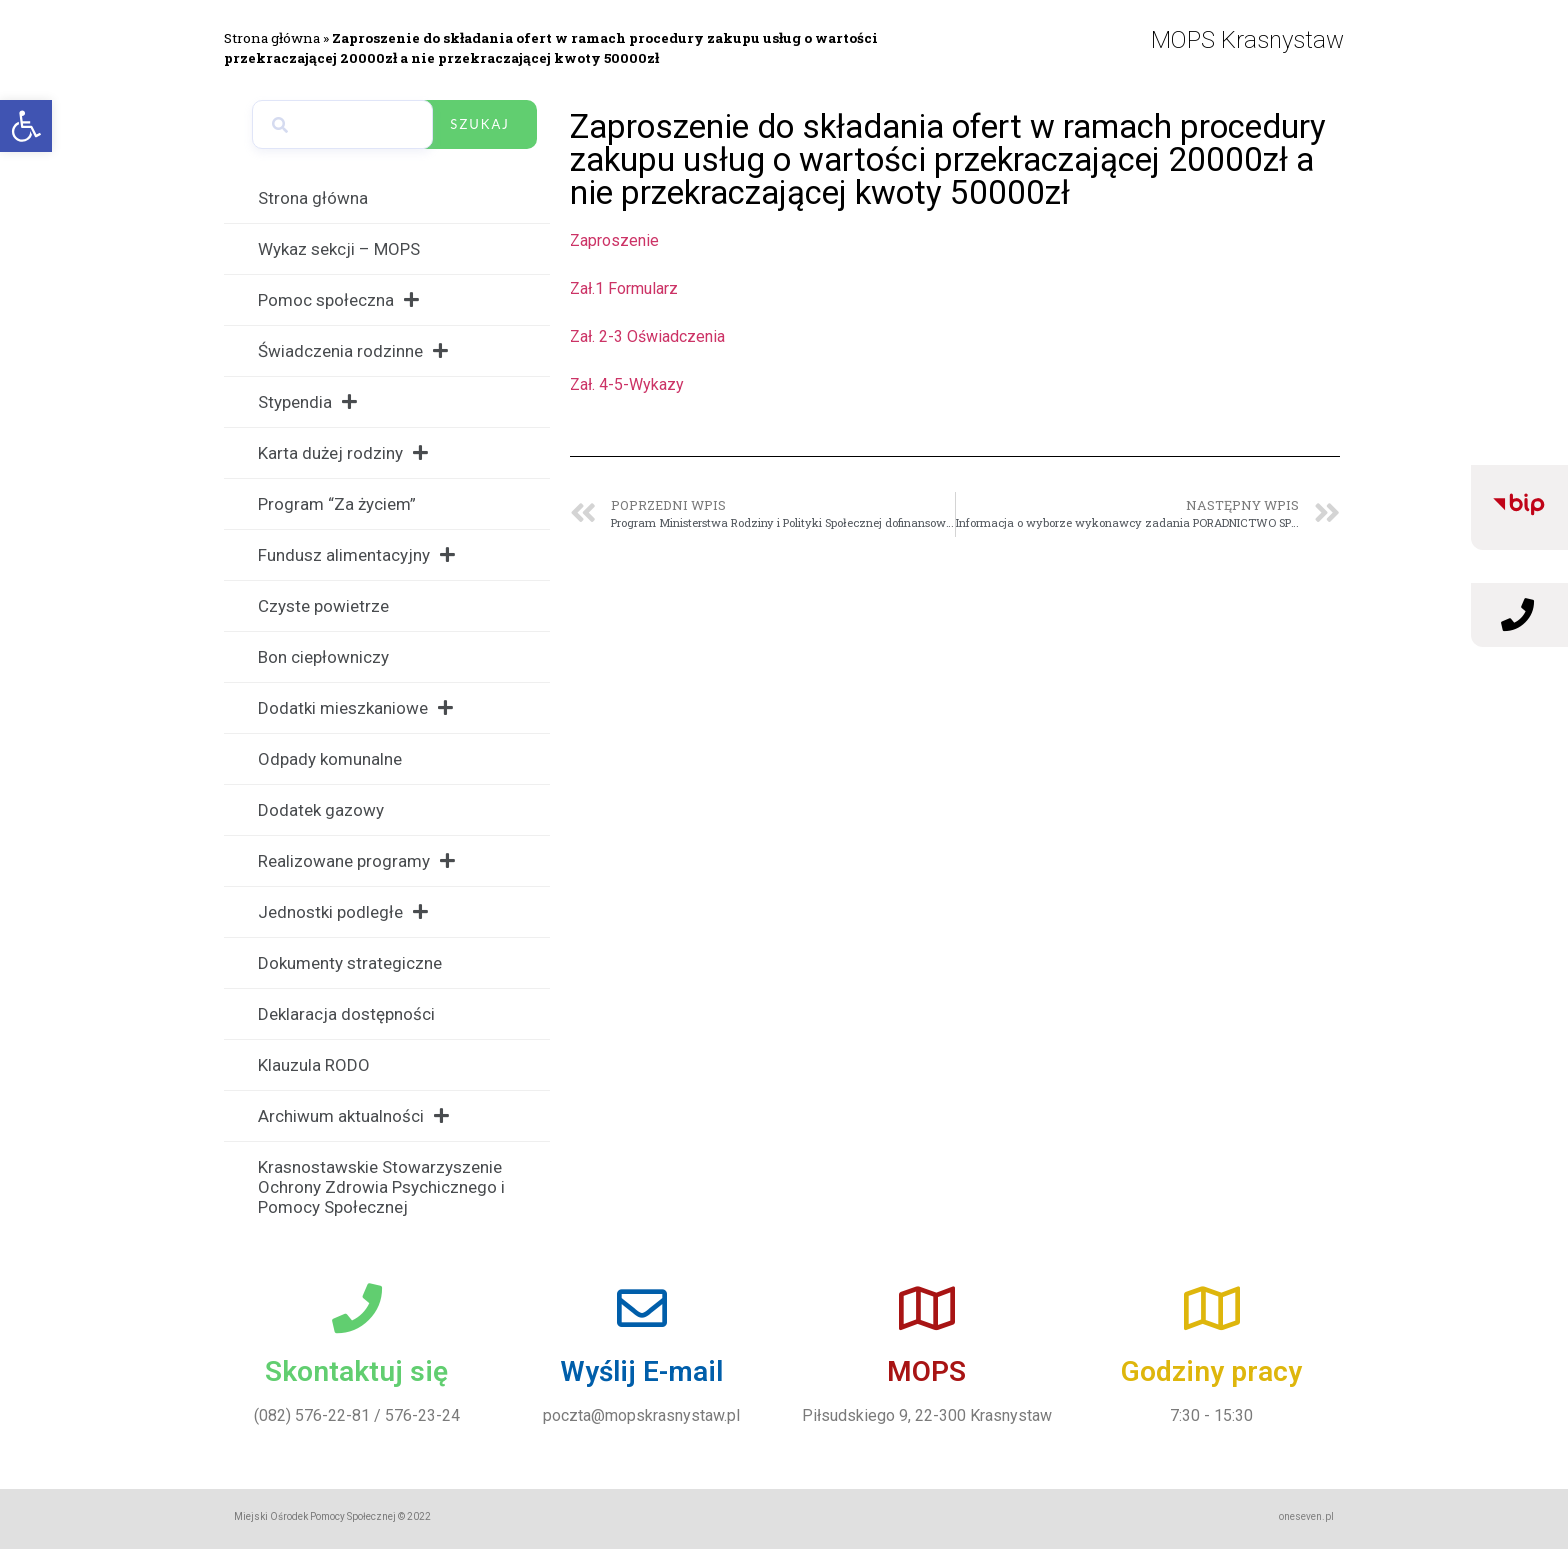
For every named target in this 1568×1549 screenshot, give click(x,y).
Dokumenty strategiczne (350, 963)
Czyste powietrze (323, 606)
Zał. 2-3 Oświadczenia (647, 336)
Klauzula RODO (314, 1065)
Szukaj (479, 124)
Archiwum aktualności (353, 1115)
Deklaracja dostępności (346, 1014)
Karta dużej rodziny (343, 452)
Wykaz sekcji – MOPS (339, 249)
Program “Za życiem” (337, 504)
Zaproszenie (614, 240)
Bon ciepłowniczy (323, 657)
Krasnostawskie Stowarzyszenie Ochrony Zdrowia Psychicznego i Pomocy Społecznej (381, 1187)
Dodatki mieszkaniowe (355, 707)
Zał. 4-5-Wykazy (627, 384)
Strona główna (272, 38)
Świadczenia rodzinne (353, 350)
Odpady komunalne (330, 759)
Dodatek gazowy (321, 810)
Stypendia (307, 401)
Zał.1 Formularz (624, 288)
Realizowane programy (356, 860)
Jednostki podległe (343, 911)
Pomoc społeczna (338, 299)
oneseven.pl (1306, 1516)
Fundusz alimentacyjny (356, 554)
